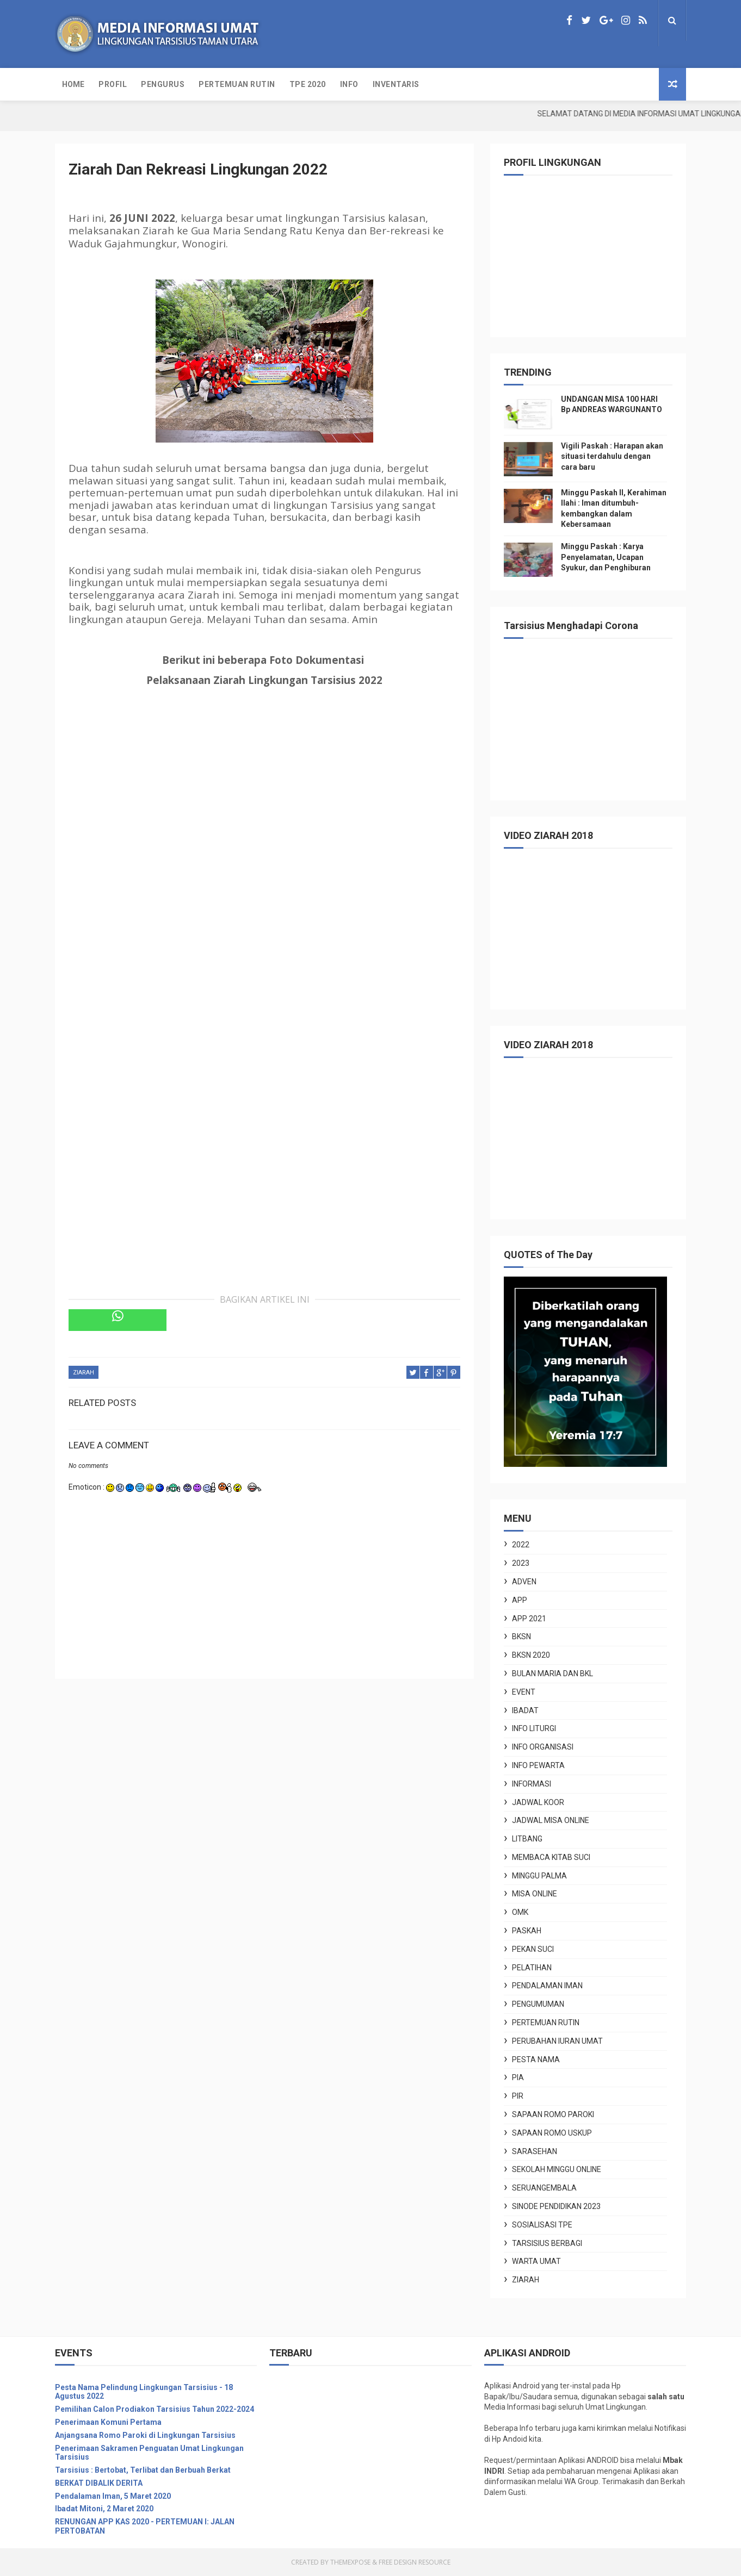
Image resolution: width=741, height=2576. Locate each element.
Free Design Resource (414, 2562)
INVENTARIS (396, 84)
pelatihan (532, 1967)
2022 (520, 1544)
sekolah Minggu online (556, 2169)
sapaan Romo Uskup (552, 2133)
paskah (526, 1930)
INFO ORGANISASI (542, 1747)
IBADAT (525, 1710)
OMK (520, 1912)
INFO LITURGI (534, 1728)
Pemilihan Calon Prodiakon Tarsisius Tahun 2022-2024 (154, 2409)
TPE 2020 (307, 84)
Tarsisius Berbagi (547, 2243)
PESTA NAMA (536, 2059)
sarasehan (534, 2151)
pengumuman (538, 2004)
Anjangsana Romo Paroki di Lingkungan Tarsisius (145, 2435)
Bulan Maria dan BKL (552, 1673)
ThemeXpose (350, 2562)
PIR (517, 2096)
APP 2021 (529, 1618)
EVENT (523, 1692)
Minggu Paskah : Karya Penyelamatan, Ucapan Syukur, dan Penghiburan (606, 557)
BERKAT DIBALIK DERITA (99, 2483)
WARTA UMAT (536, 2261)
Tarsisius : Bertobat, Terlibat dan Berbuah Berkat (143, 2470)
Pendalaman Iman (547, 1985)
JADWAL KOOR (538, 1802)
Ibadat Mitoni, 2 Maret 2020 (104, 2508)
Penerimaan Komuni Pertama (108, 2422)
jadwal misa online (550, 1820)
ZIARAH (83, 1372)
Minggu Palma (539, 1875)
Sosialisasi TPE (542, 2224)
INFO (349, 84)
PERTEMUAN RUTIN (237, 84)
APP (519, 1600)
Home (73, 84)
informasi (531, 1783)
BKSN (521, 1636)
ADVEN (524, 1581)
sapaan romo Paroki (553, 2114)
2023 (520, 1563)
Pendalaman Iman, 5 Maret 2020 (113, 2496)
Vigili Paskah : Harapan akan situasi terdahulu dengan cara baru (612, 456)
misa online (534, 1893)
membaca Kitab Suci (551, 1857)
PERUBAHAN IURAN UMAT (557, 2041)
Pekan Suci (533, 1949)
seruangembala (544, 2187)
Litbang (527, 1838)
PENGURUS (162, 84)
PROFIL (112, 84)
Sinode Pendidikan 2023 (556, 2206)
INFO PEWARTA (538, 1765)
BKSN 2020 (531, 1655)
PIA (518, 2077)
